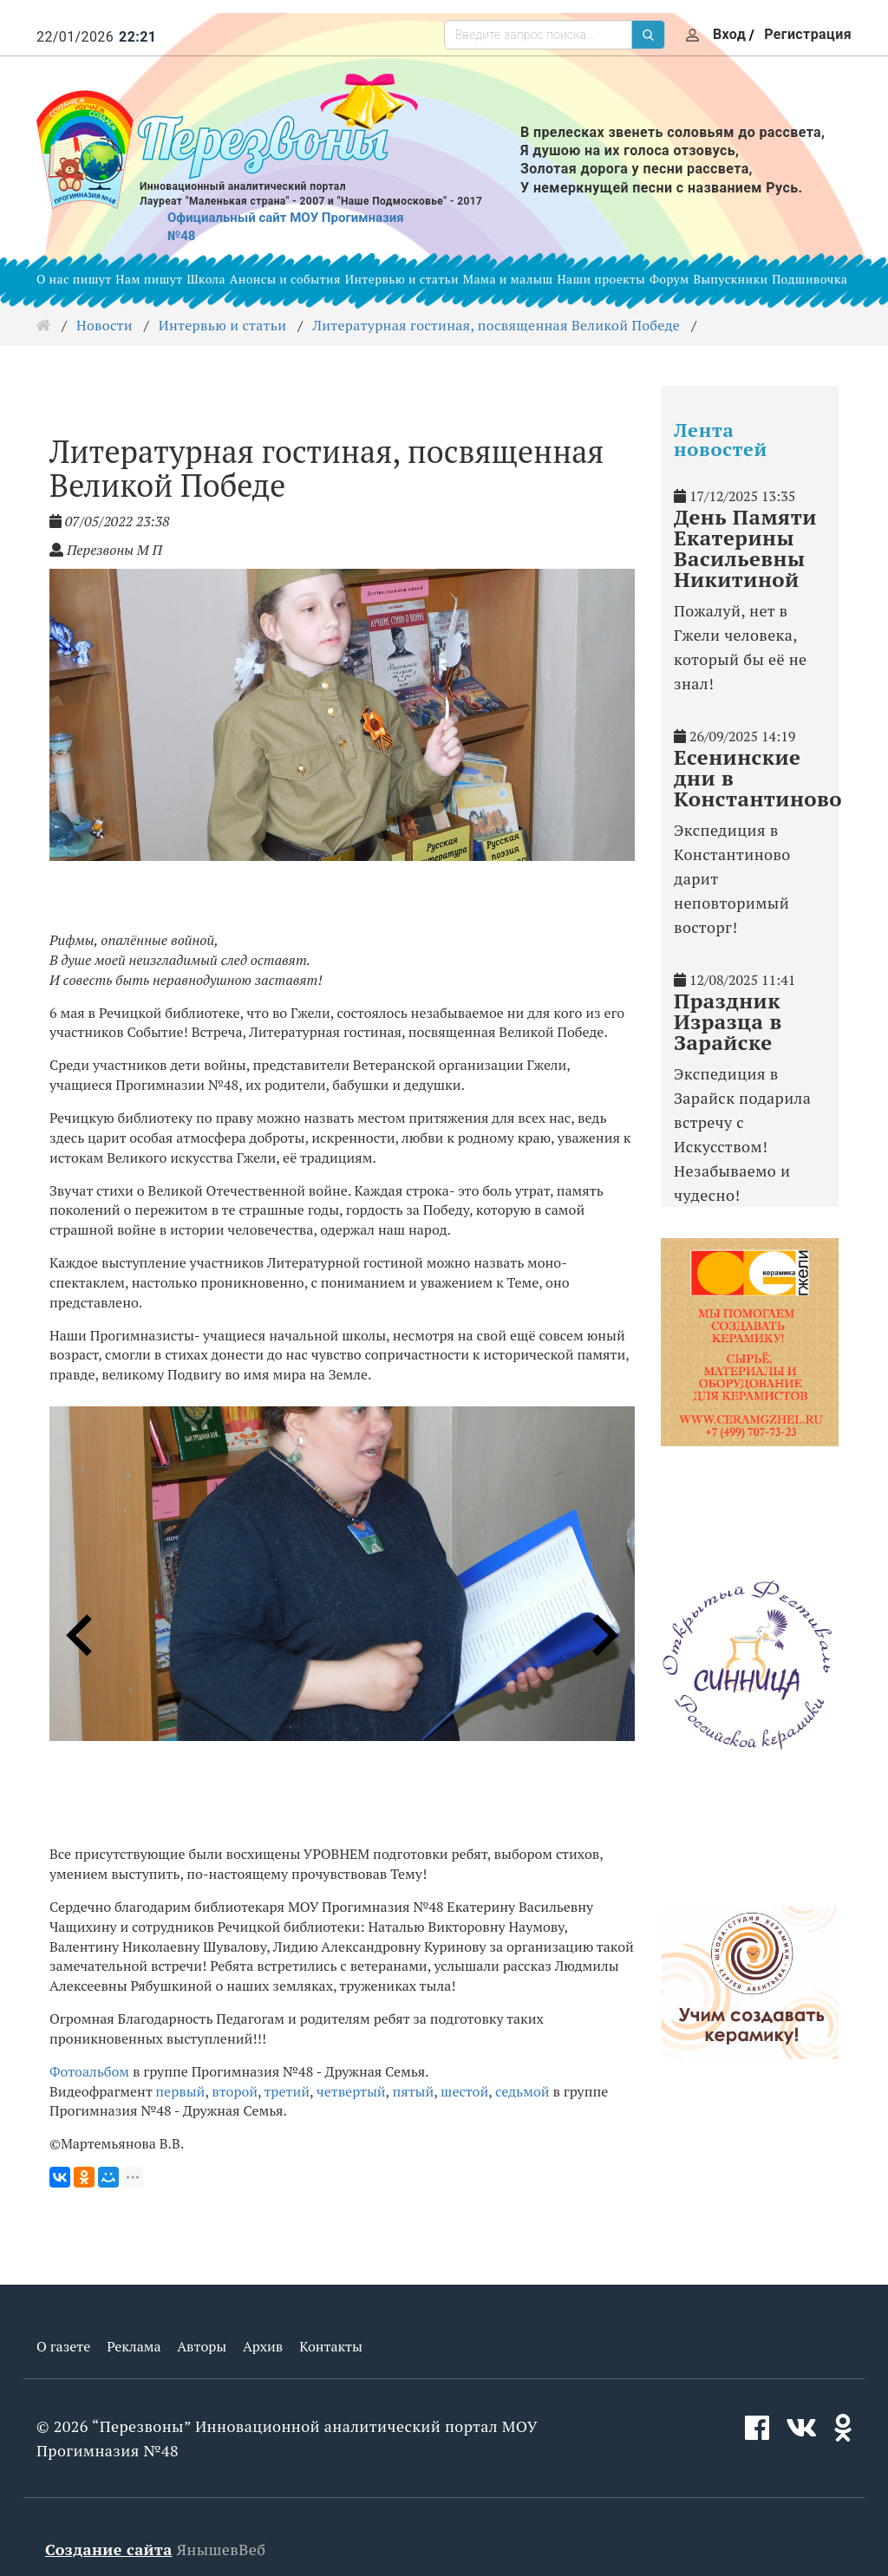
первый (180, 2091)
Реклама (133, 2346)
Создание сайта (109, 2549)
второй (235, 2091)
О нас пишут (74, 279)
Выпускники (731, 279)
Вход (729, 34)
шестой (464, 2091)
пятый (413, 2091)
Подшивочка (809, 279)
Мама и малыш (508, 279)
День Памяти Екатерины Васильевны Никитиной (745, 548)
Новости (104, 325)
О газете (63, 2346)
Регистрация (808, 34)
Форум (669, 279)
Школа (205, 279)
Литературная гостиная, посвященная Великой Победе (496, 325)
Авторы (201, 2346)
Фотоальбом (89, 2071)
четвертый (351, 2091)
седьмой (522, 2091)
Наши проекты (601, 279)
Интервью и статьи (402, 279)
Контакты (330, 2346)
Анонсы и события (285, 279)
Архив (263, 2346)
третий (287, 2091)
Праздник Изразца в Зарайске (728, 1021)
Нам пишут (148, 279)
